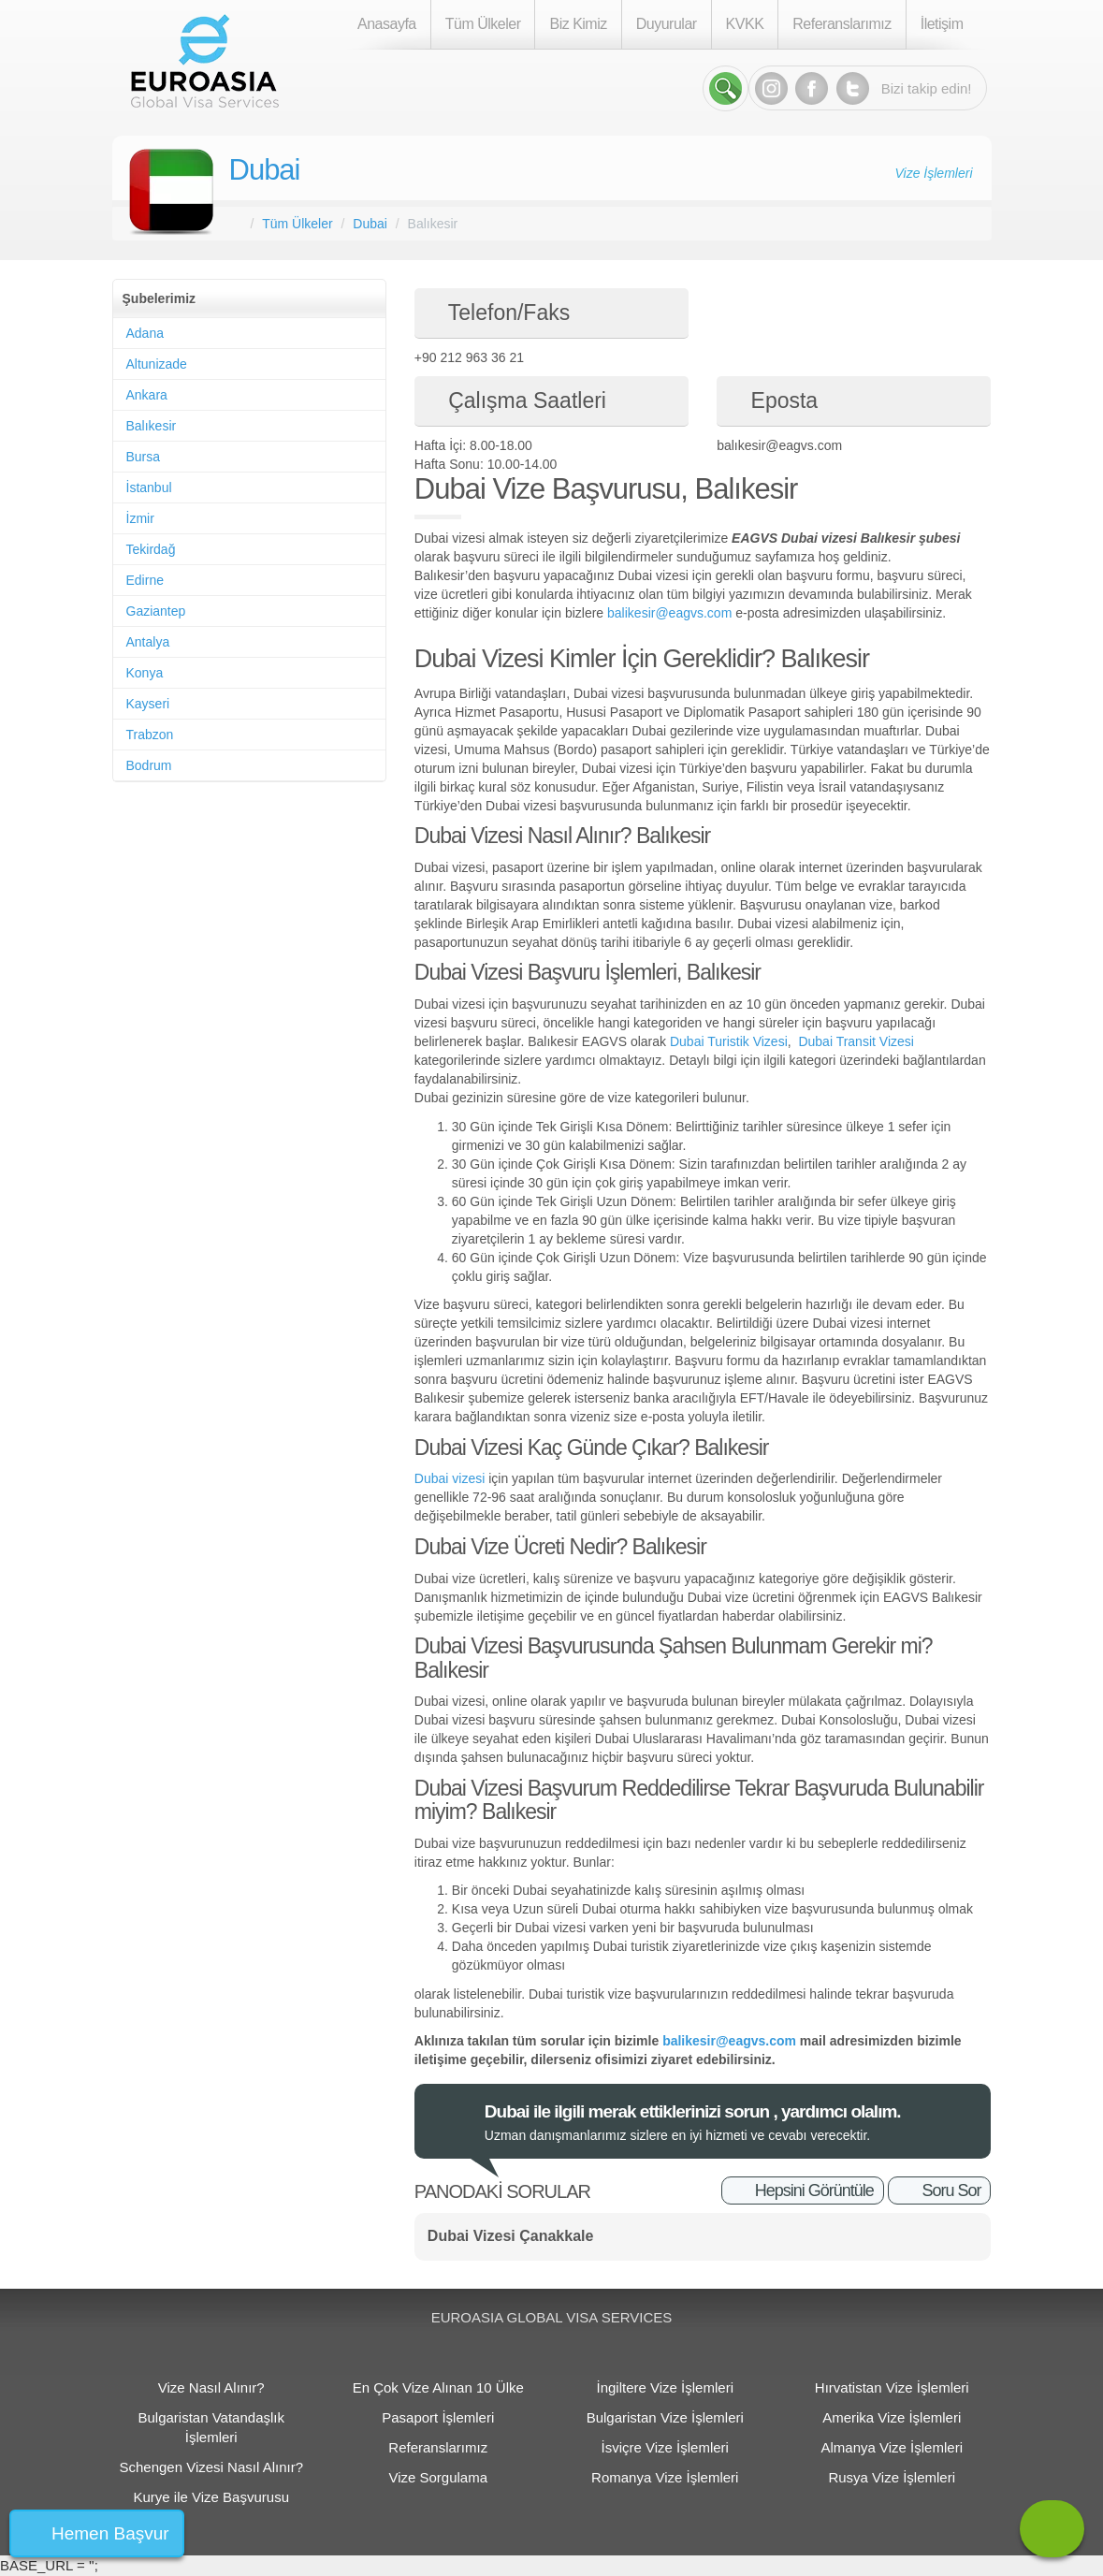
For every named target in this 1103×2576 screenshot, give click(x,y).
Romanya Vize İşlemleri (664, 2477)
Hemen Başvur (110, 2533)
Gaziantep (156, 611)
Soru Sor (951, 2190)
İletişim (942, 24)
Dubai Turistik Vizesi (729, 1041)
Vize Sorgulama (437, 2477)
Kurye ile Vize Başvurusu (211, 2497)
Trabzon (150, 734)
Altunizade (156, 364)
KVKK (745, 24)
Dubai (264, 169)
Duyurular (666, 24)
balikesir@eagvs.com (669, 612)
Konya (145, 672)
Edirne (145, 580)
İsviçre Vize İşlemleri (665, 2447)
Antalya (148, 641)
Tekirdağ (151, 549)
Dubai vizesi (451, 1478)
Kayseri (148, 703)
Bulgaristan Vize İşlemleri (665, 2417)
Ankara (146, 394)
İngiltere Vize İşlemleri (665, 2387)
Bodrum (149, 765)
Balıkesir (151, 425)
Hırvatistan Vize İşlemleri (892, 2387)
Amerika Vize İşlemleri (891, 2417)
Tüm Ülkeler (483, 24)
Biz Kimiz (577, 24)
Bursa (143, 456)
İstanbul (149, 487)
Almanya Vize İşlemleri (892, 2447)
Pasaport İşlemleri (438, 2417)
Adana (145, 333)
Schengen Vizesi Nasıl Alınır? (211, 2467)
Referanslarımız (841, 24)
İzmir (140, 518)
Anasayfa (386, 24)
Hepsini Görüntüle (814, 2190)
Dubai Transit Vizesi (855, 1041)
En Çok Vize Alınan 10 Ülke (438, 2387)
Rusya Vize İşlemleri (891, 2477)
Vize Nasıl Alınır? (211, 2387)
